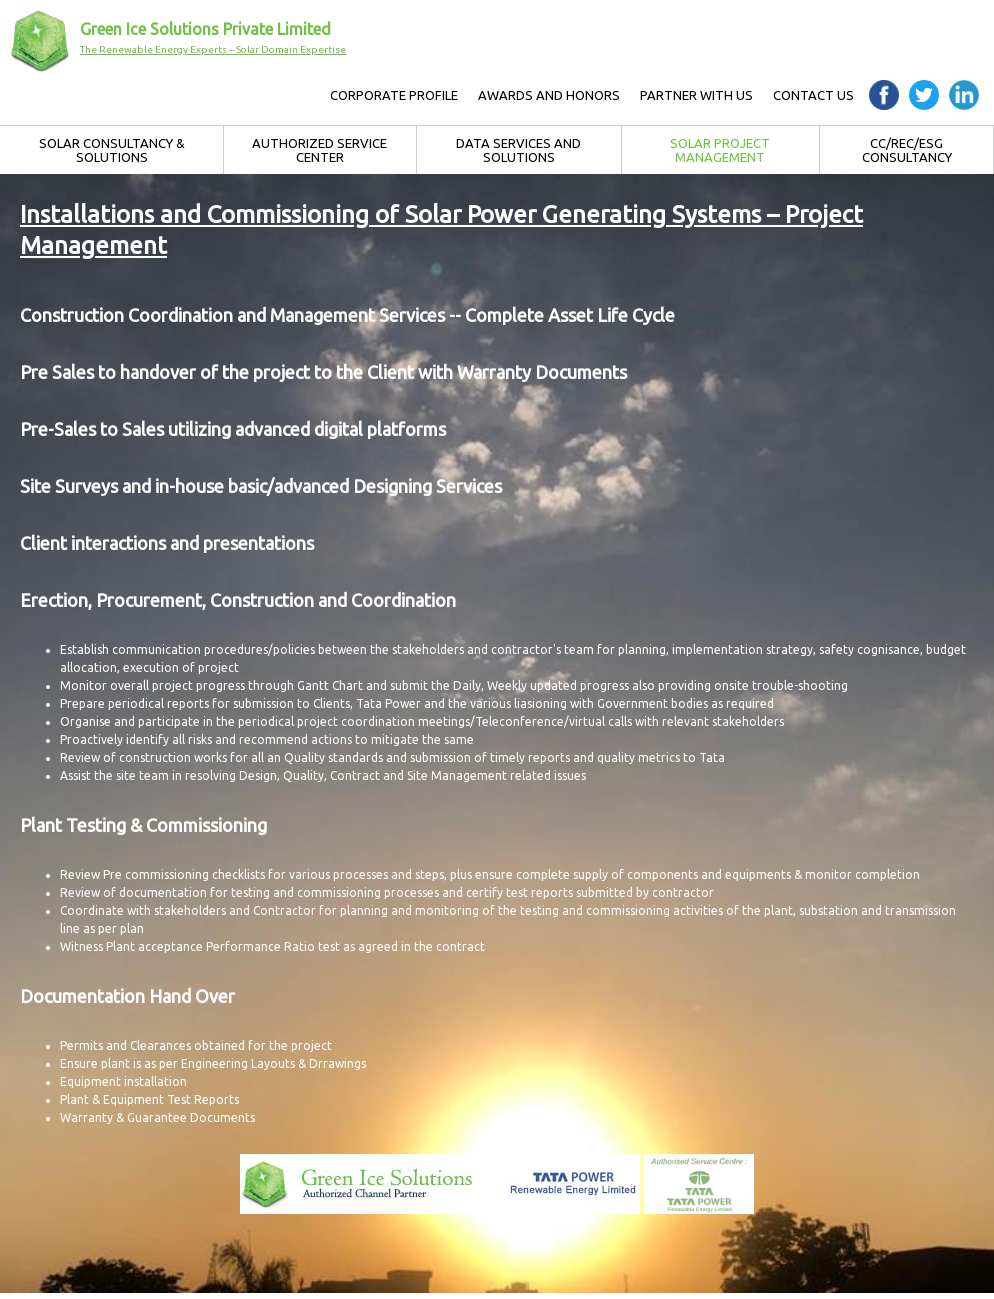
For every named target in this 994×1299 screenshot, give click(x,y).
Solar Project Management (720, 150)
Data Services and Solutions (518, 150)
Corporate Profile (394, 95)
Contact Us (813, 95)
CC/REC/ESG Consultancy (907, 150)
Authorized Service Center (319, 150)
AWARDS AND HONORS (549, 95)
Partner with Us (696, 95)
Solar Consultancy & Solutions (112, 150)
